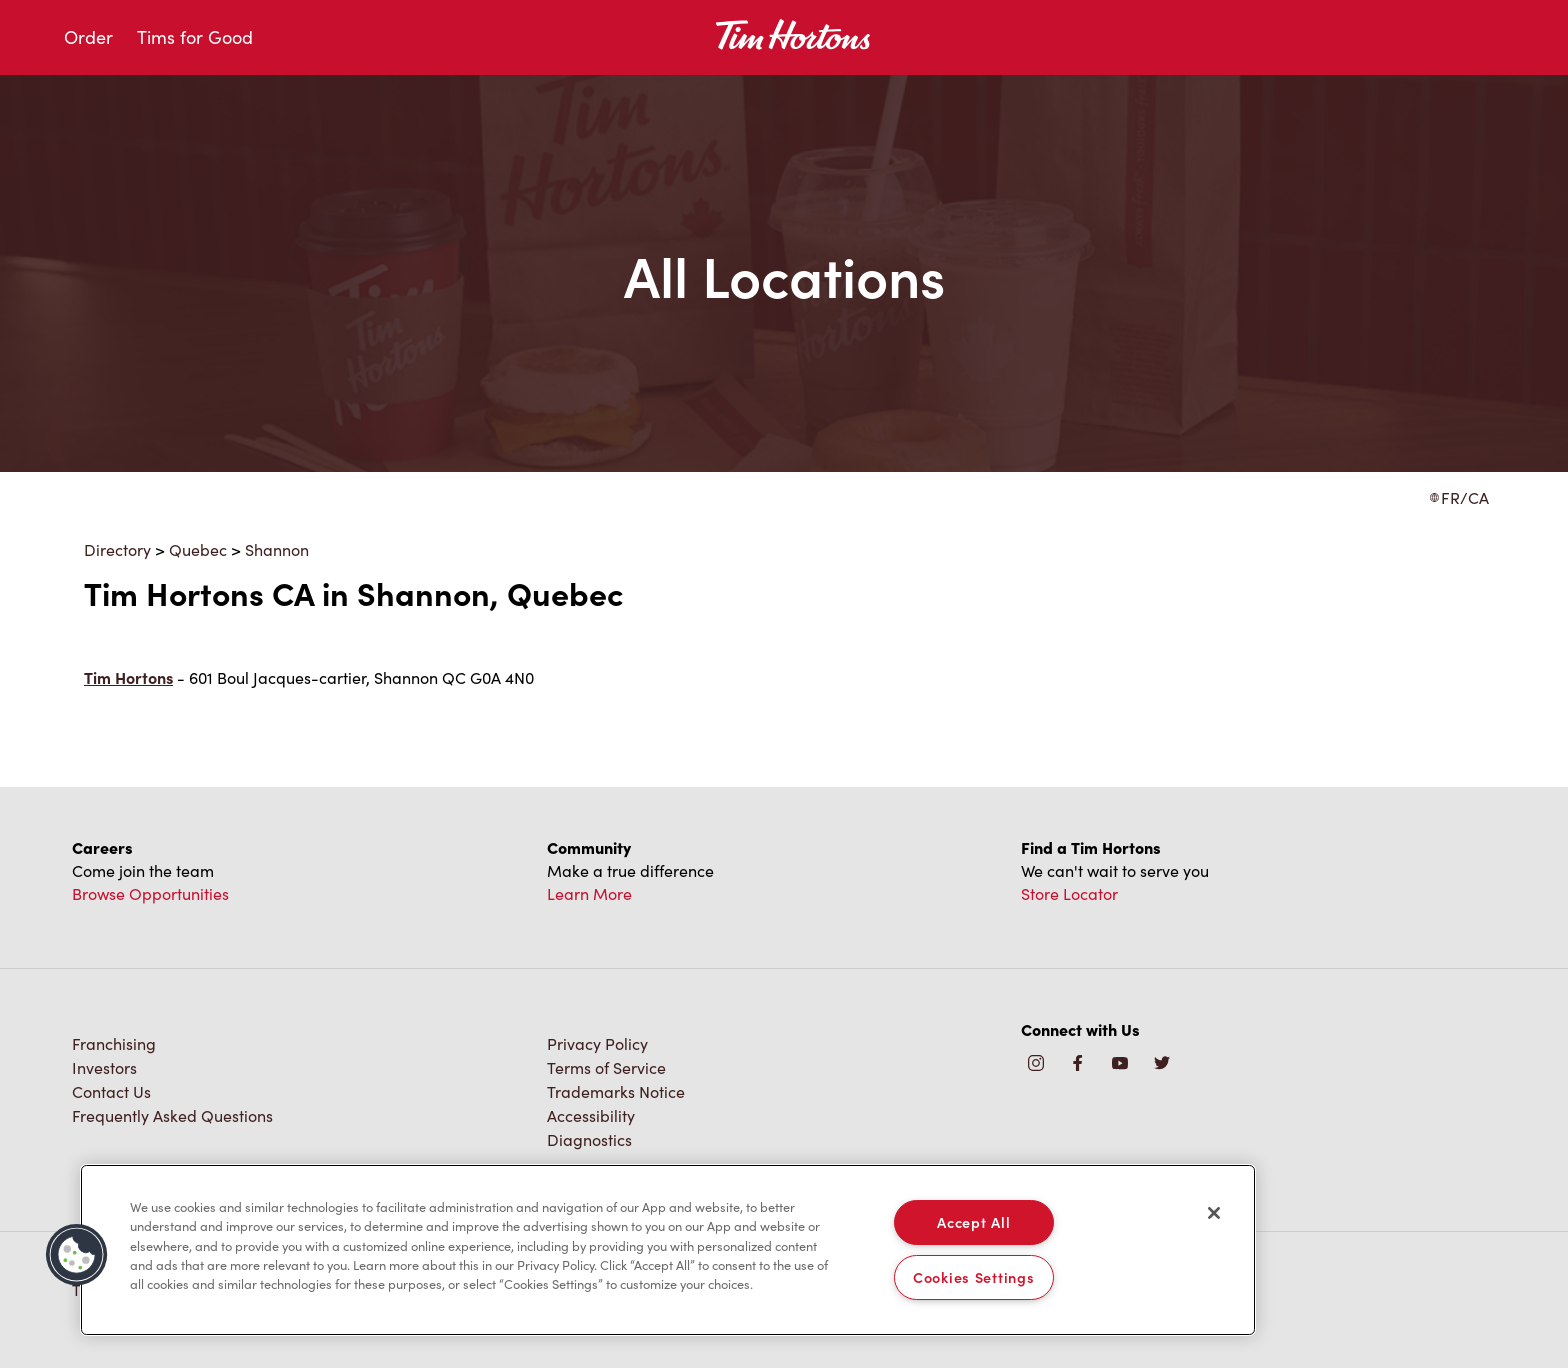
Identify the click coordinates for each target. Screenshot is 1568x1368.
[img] (1162, 1064)
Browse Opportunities (150, 893)
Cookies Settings (974, 1277)
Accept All (973, 1222)
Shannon (277, 549)
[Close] (1214, 1213)
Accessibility (591, 1115)
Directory (117, 549)
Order (88, 37)
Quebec (198, 549)
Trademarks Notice (616, 1091)
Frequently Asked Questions (172, 1115)
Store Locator (1069, 893)
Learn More (589, 893)
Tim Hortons (128, 677)
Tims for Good (195, 37)
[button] (77, 1255)
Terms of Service (606, 1067)
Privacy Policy (597, 1043)
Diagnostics (589, 1139)
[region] (668, 1250)
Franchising (114, 1043)
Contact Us (111, 1091)
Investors (104, 1067)
